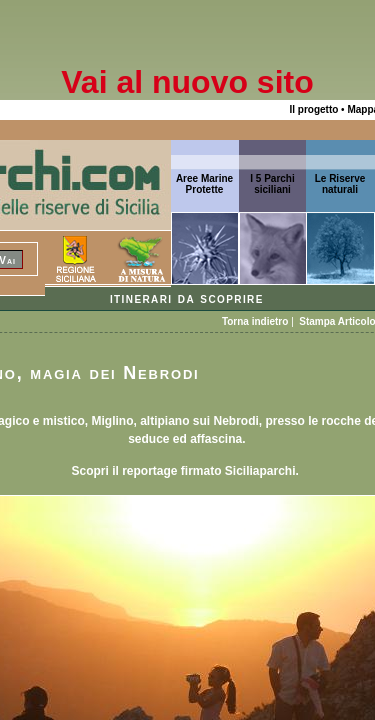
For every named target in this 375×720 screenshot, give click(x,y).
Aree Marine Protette (204, 184)
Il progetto (313, 109)
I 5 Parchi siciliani (272, 184)
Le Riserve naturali (340, 184)
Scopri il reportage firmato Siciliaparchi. (186, 471)
